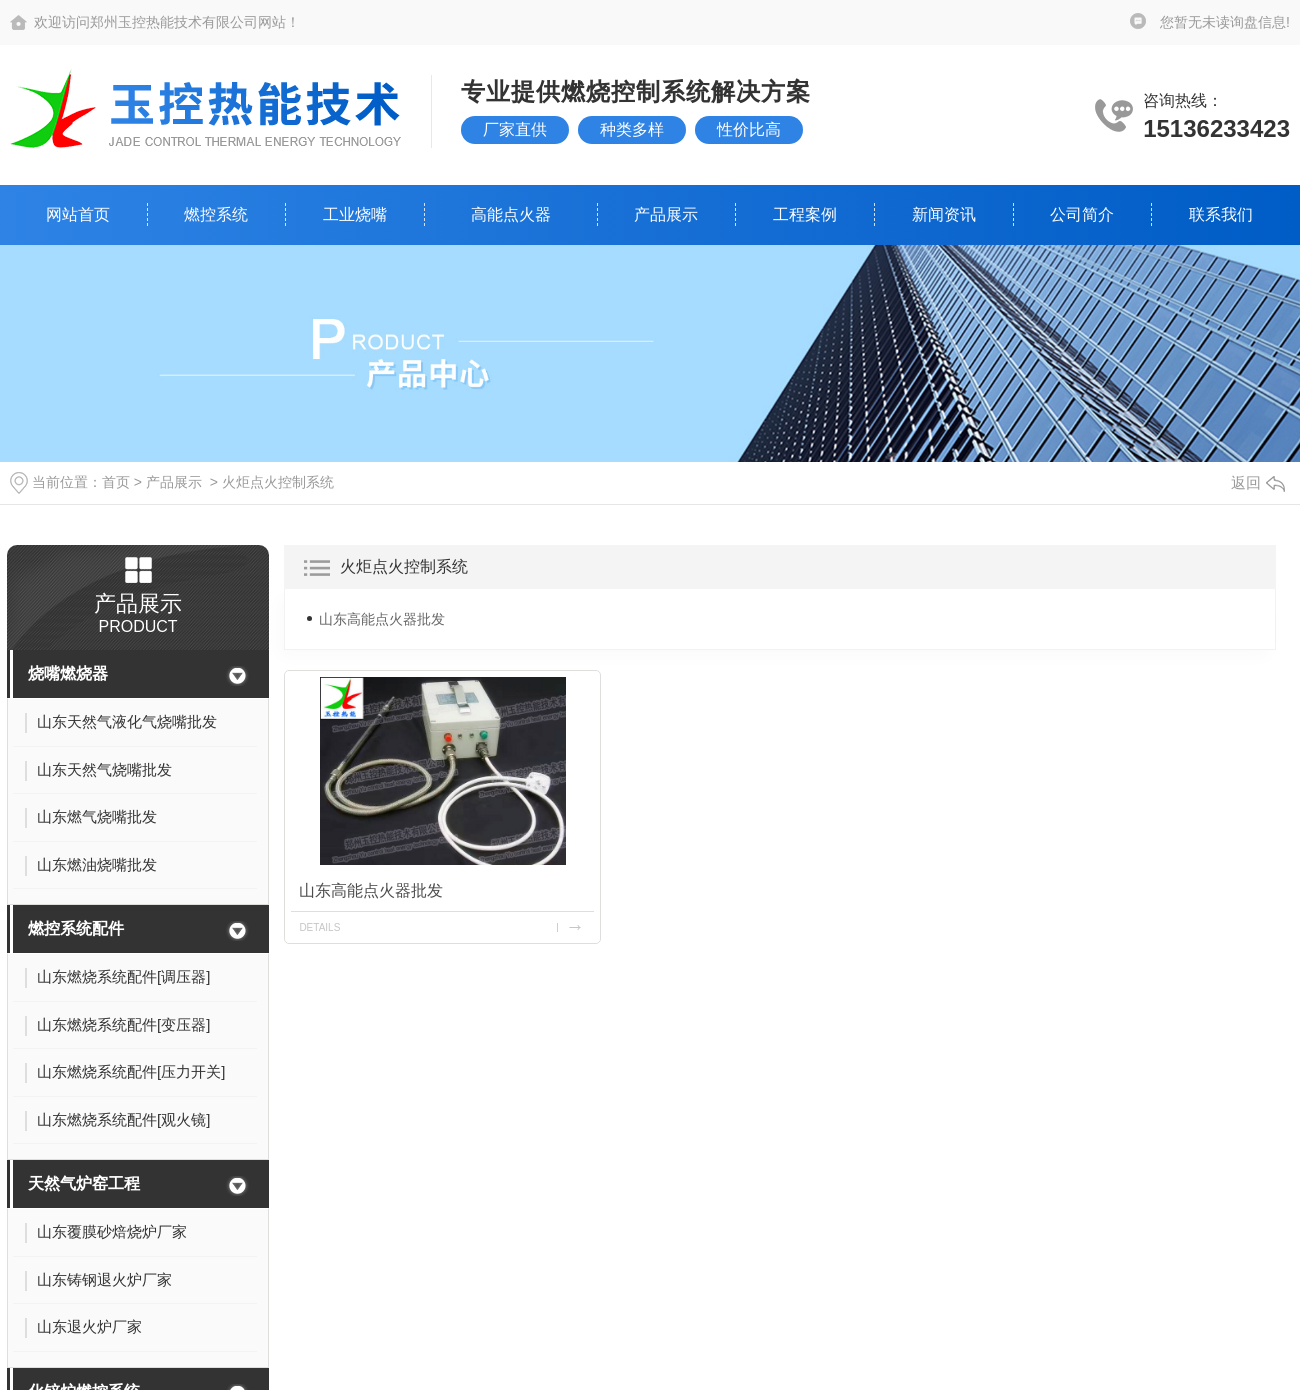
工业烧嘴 (355, 214)
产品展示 (666, 214)
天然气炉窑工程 (84, 1183)
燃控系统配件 (76, 928)
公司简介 (1082, 214)
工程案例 (805, 214)
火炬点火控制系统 (278, 482)
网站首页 (78, 214)
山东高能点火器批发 (382, 619)
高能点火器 (511, 214)
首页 (116, 482)
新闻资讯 (944, 214)
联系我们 (1221, 214)
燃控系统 (216, 214)
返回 (1258, 482)
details (319, 927)
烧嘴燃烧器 (68, 673)
